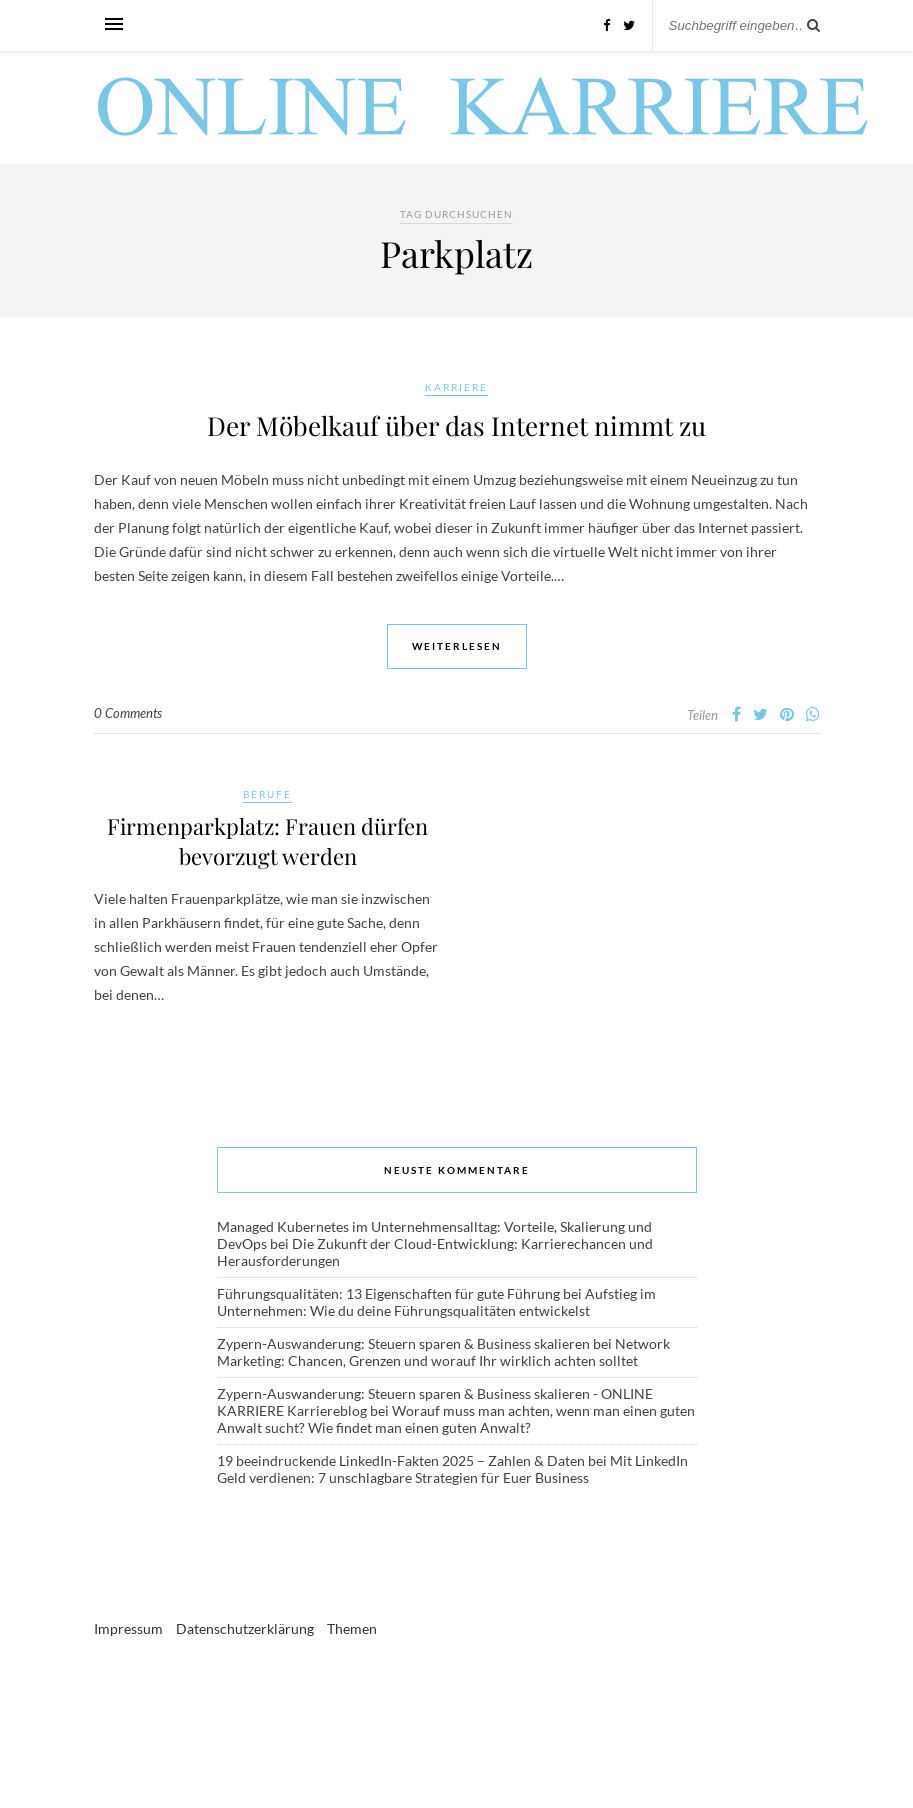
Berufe (267, 794)
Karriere (456, 387)
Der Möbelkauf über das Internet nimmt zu (456, 425)
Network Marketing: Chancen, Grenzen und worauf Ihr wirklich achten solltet (443, 1352)
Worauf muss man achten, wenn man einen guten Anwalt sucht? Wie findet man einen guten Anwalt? (456, 1419)
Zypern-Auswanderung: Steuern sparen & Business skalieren (403, 1343)
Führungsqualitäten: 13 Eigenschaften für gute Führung (388, 1293)
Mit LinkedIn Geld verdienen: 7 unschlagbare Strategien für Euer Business (452, 1469)
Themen (352, 1628)
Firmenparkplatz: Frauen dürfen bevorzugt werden (267, 841)
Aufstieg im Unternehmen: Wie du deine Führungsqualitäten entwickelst (436, 1302)
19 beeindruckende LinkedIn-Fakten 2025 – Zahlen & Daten (401, 1460)
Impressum (128, 1628)
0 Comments (128, 713)
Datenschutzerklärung (245, 1628)
